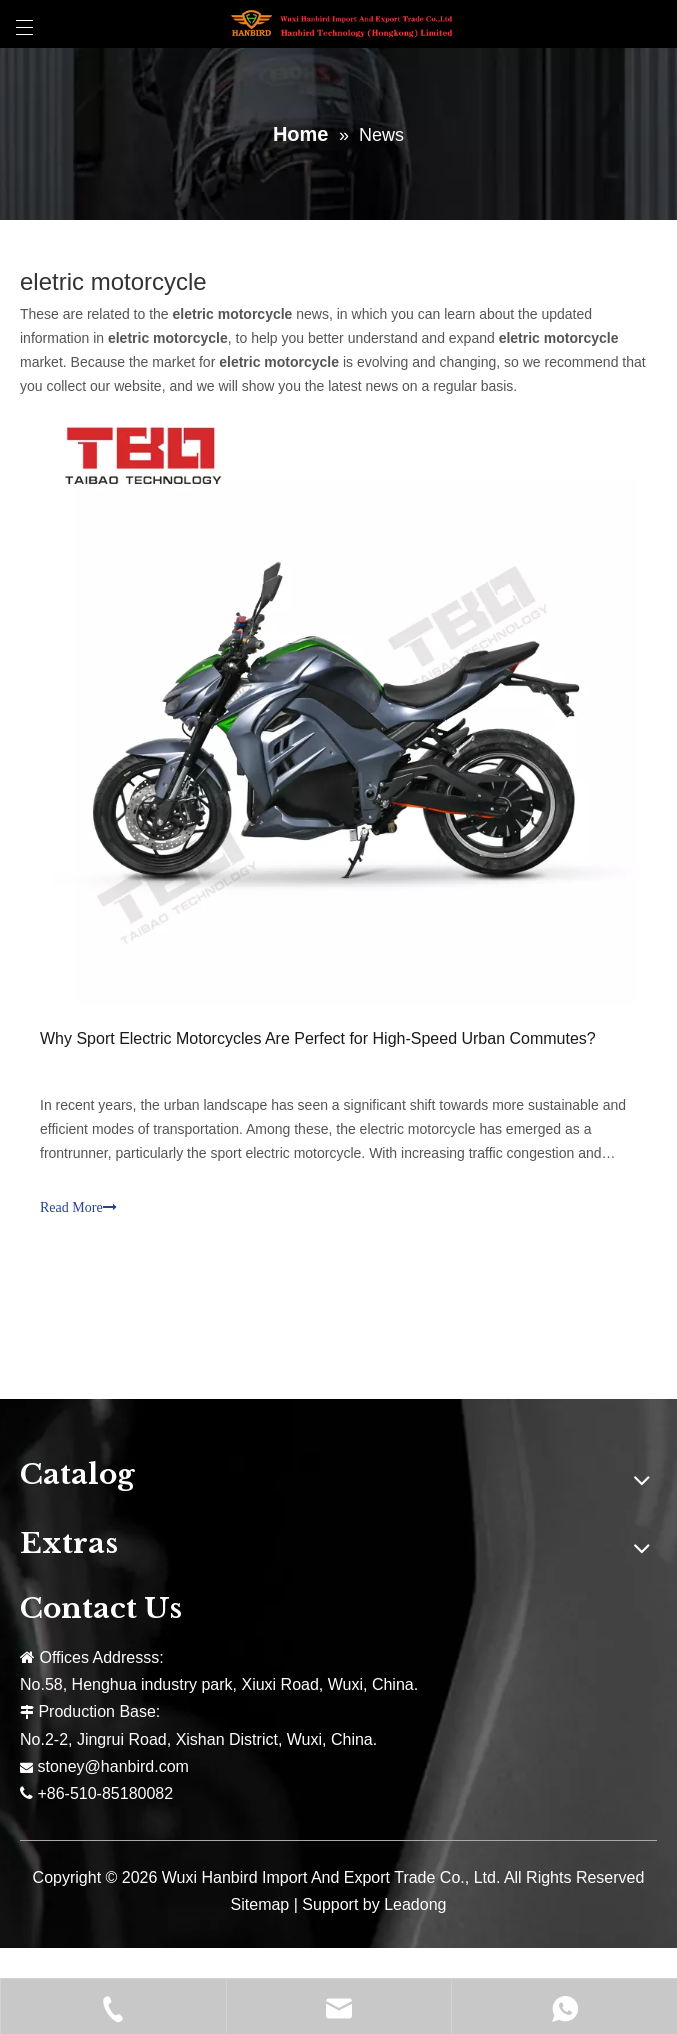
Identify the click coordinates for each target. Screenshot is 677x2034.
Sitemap (260, 1904)
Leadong (415, 1904)
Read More (78, 1207)
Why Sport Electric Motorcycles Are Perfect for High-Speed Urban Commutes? (318, 1038)
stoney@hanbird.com (112, 1766)
